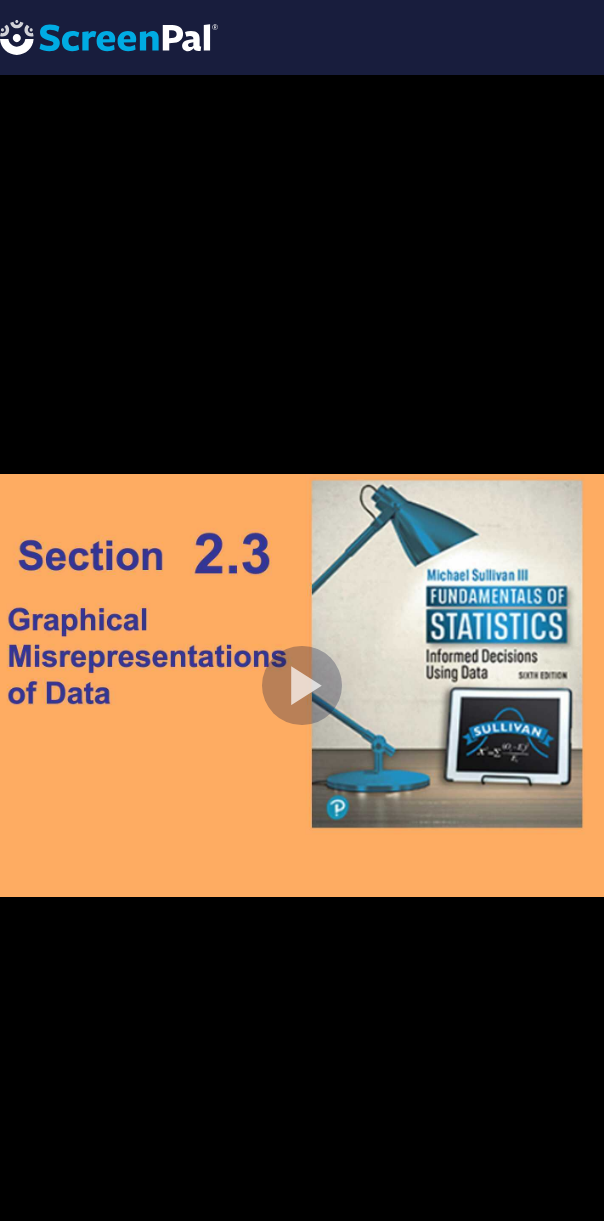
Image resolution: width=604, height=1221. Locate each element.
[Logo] (109, 36)
